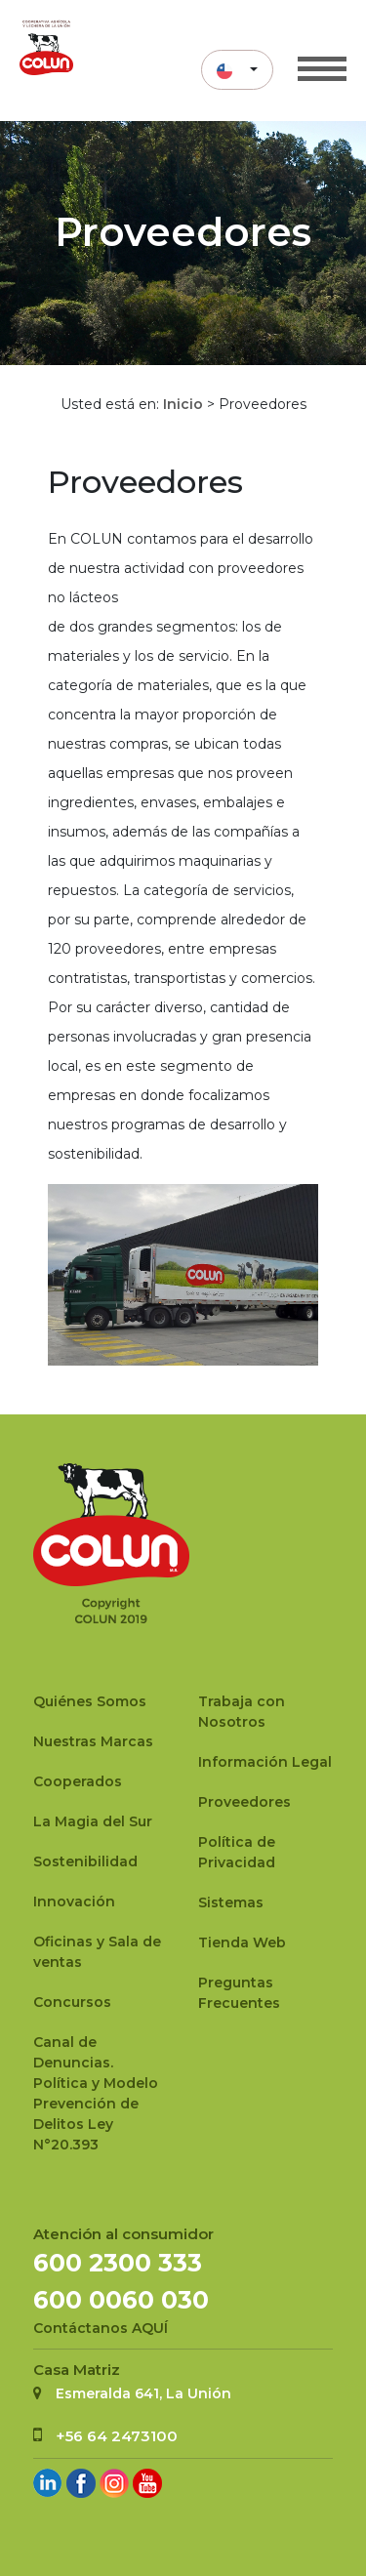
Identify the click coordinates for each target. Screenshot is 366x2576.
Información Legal (265, 1762)
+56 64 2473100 (117, 2436)
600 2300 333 (117, 2262)
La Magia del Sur (92, 1821)
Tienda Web (242, 1942)
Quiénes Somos (89, 1701)
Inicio (183, 404)
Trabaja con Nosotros (241, 1712)
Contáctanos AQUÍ (100, 2328)
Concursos (72, 2002)
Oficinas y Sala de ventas (97, 1952)
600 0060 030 (121, 2299)
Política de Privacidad (236, 1852)
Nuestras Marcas (93, 1741)
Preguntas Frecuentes (239, 1993)
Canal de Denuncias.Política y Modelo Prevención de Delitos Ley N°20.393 (95, 2093)
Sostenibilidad (85, 1861)
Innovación (74, 1901)
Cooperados (77, 1781)
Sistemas (231, 1902)
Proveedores (244, 1802)
